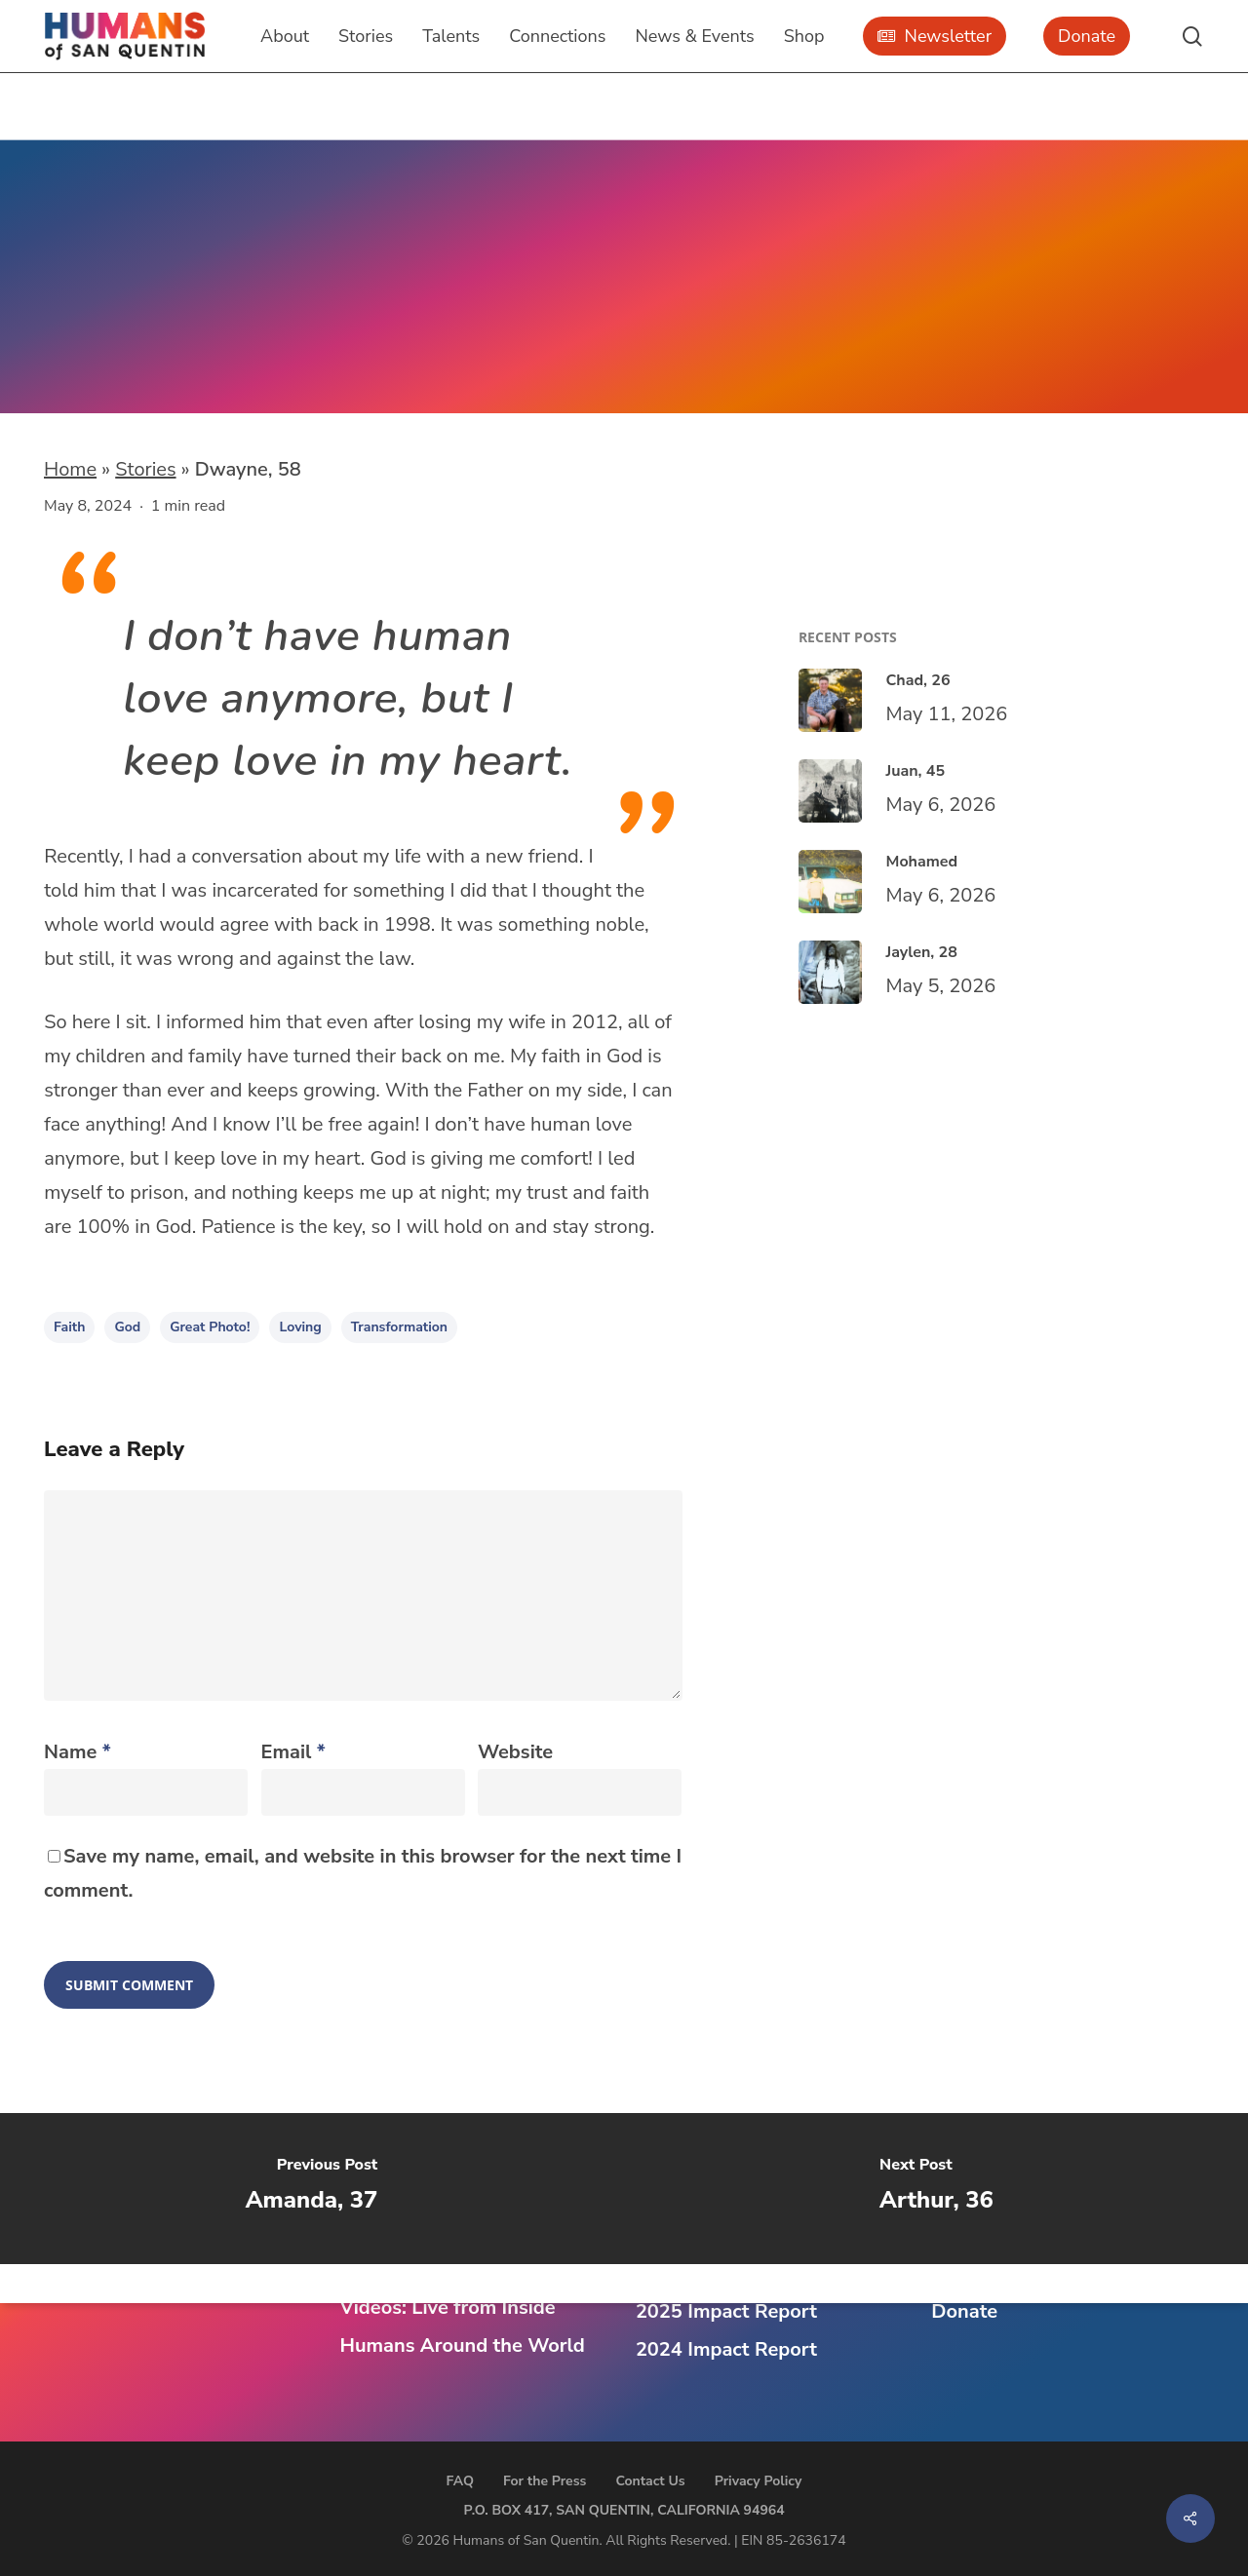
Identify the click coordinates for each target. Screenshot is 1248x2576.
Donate (964, 2311)
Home (70, 469)
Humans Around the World (461, 2345)
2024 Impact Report (726, 2349)
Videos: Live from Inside (447, 2307)
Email (293, 1752)
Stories (145, 469)
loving (300, 1327)
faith (69, 1327)
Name (77, 1752)
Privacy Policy (758, 2481)
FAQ (460, 2481)
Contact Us (649, 2481)
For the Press (545, 2481)
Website (515, 1752)
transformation (399, 1327)
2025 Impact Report (726, 2311)
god (127, 1327)
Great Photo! (210, 1327)
